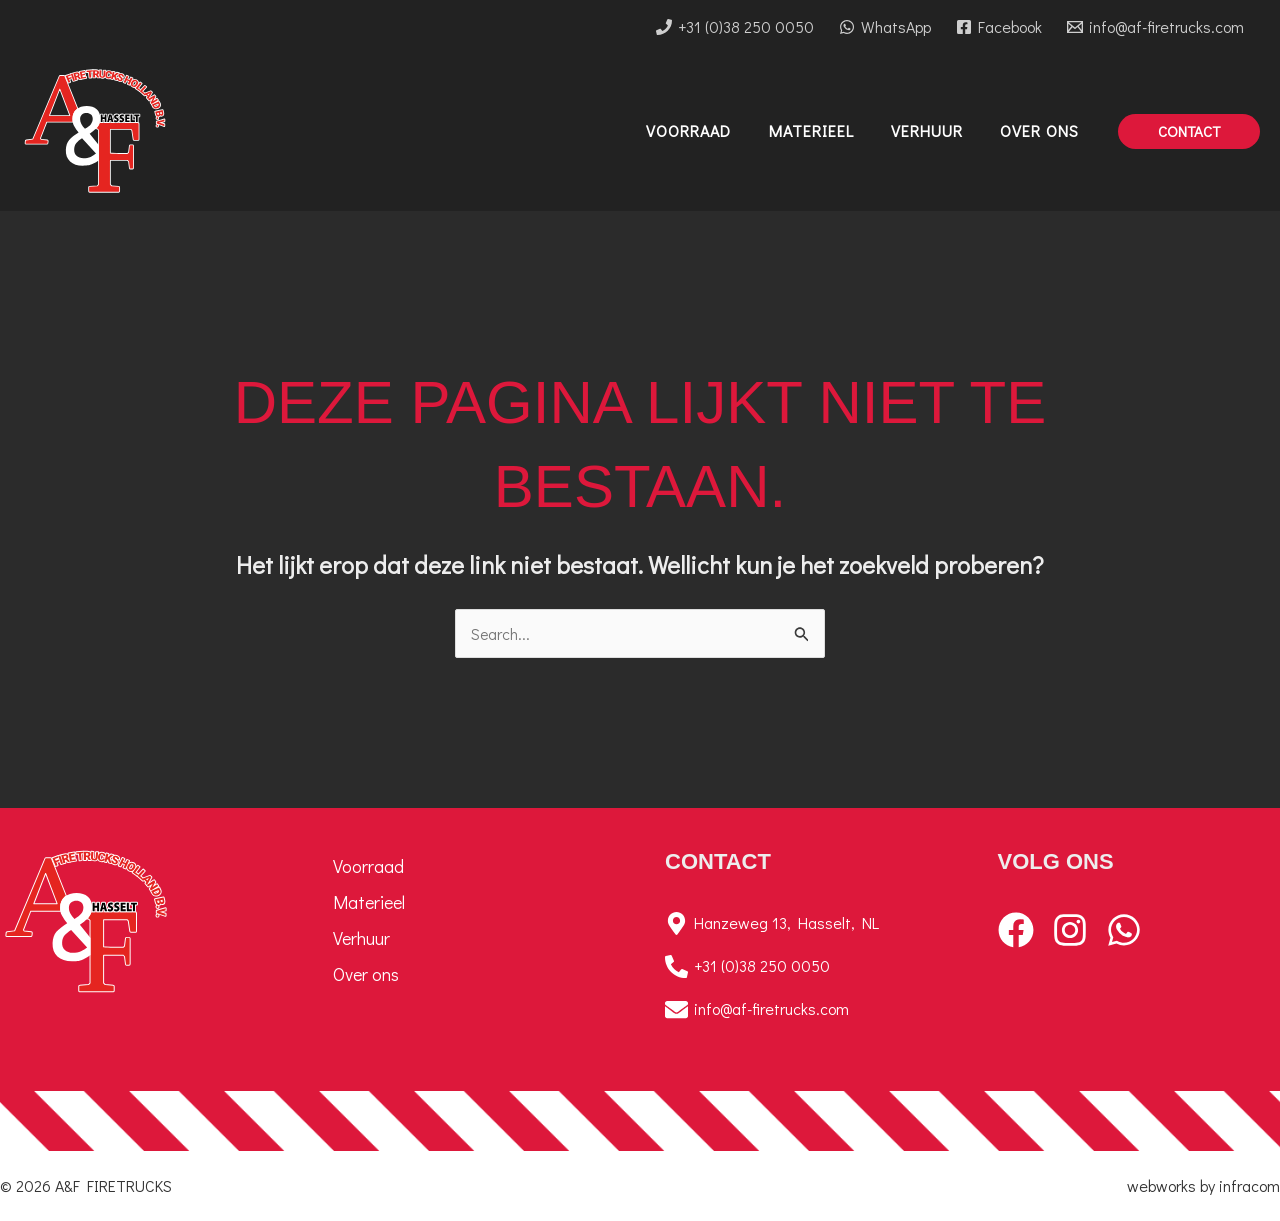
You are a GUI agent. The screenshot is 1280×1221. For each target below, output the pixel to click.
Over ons (366, 974)
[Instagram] (1070, 930)
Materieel (369, 902)
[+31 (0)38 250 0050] (735, 27)
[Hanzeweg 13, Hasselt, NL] (806, 923)
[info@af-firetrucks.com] (1155, 27)
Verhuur (361, 938)
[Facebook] (998, 27)
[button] (1189, 131)
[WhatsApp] (885, 27)
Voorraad (368, 866)
